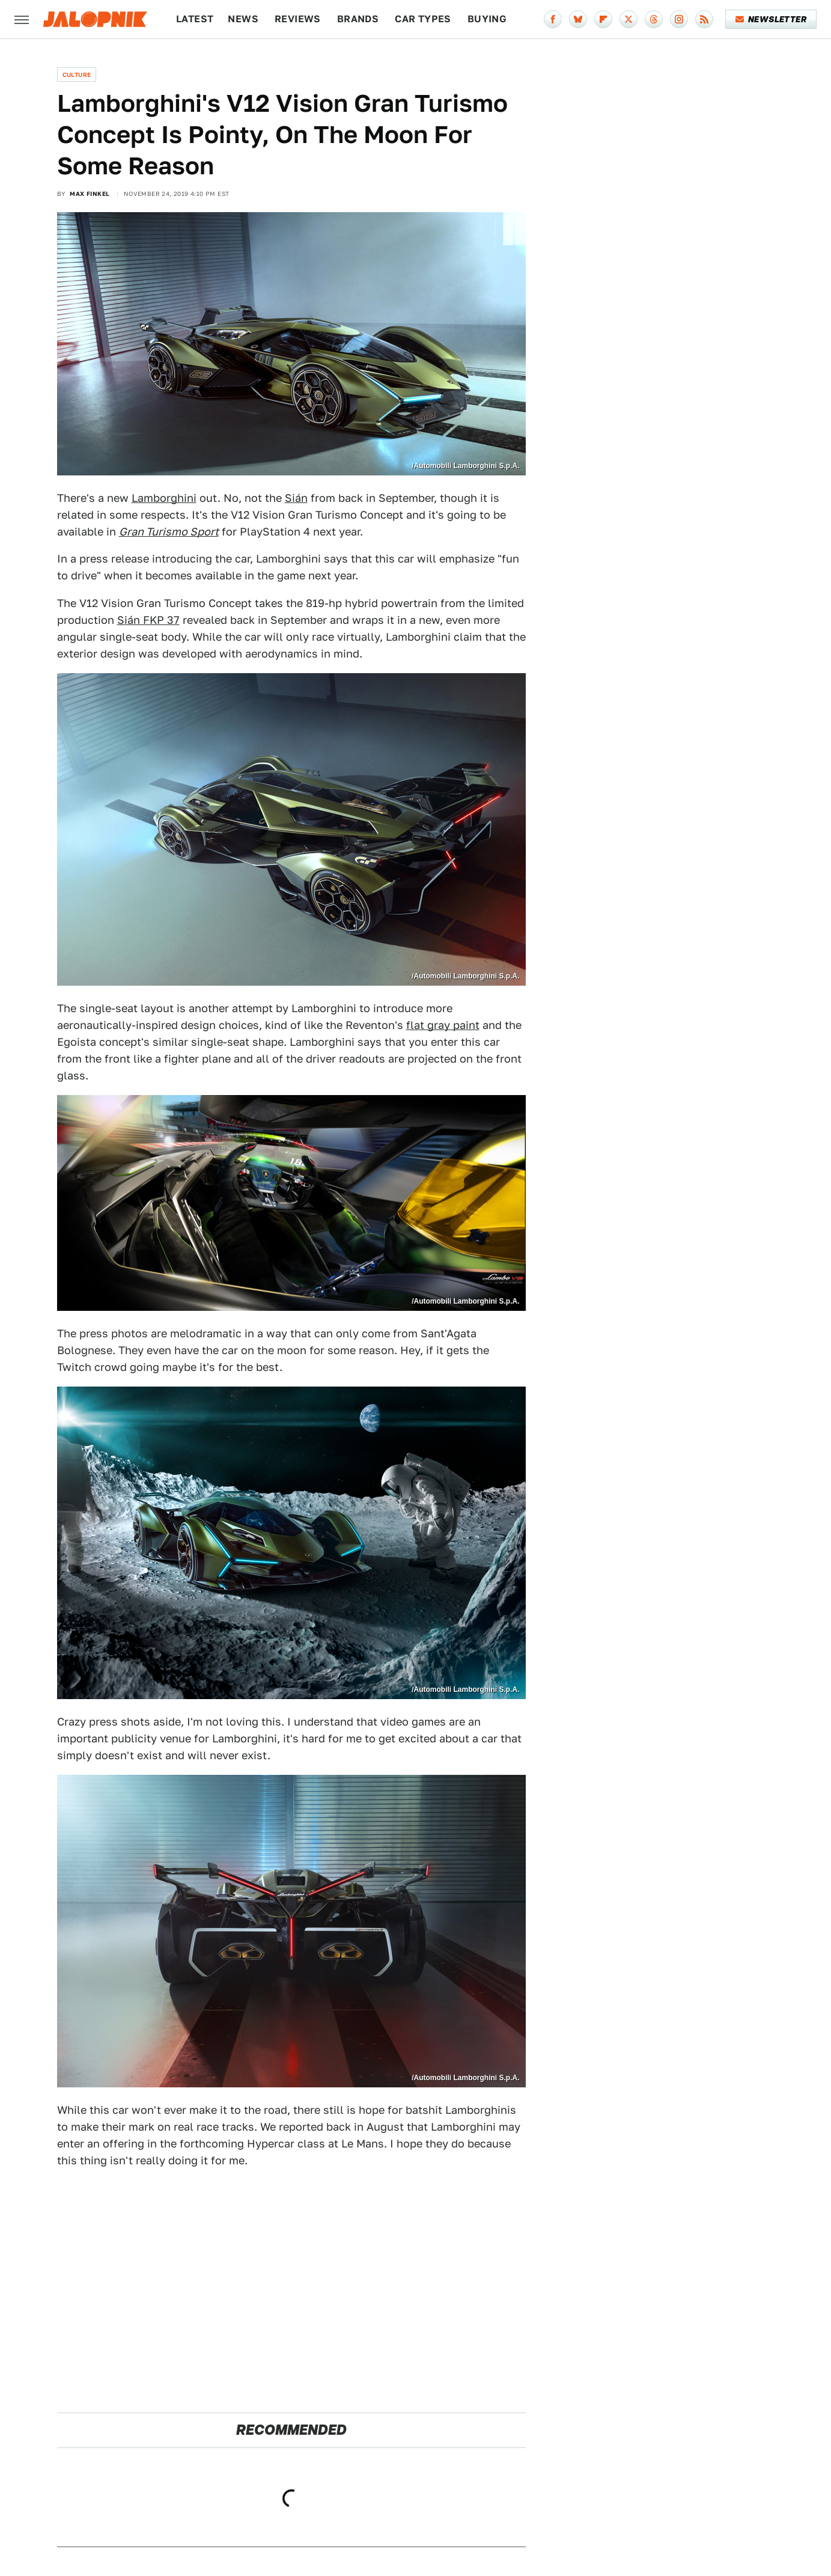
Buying (487, 19)
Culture (76, 74)
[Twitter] (628, 19)
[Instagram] (679, 19)
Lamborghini (164, 498)
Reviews (298, 19)
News (243, 19)
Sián (296, 498)
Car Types (423, 19)
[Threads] (654, 19)
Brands (358, 19)
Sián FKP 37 (148, 620)
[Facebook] (553, 19)
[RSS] (704, 19)
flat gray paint (442, 1025)
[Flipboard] (603, 19)
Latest (194, 19)
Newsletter (771, 19)
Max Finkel (89, 193)
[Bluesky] (578, 19)
